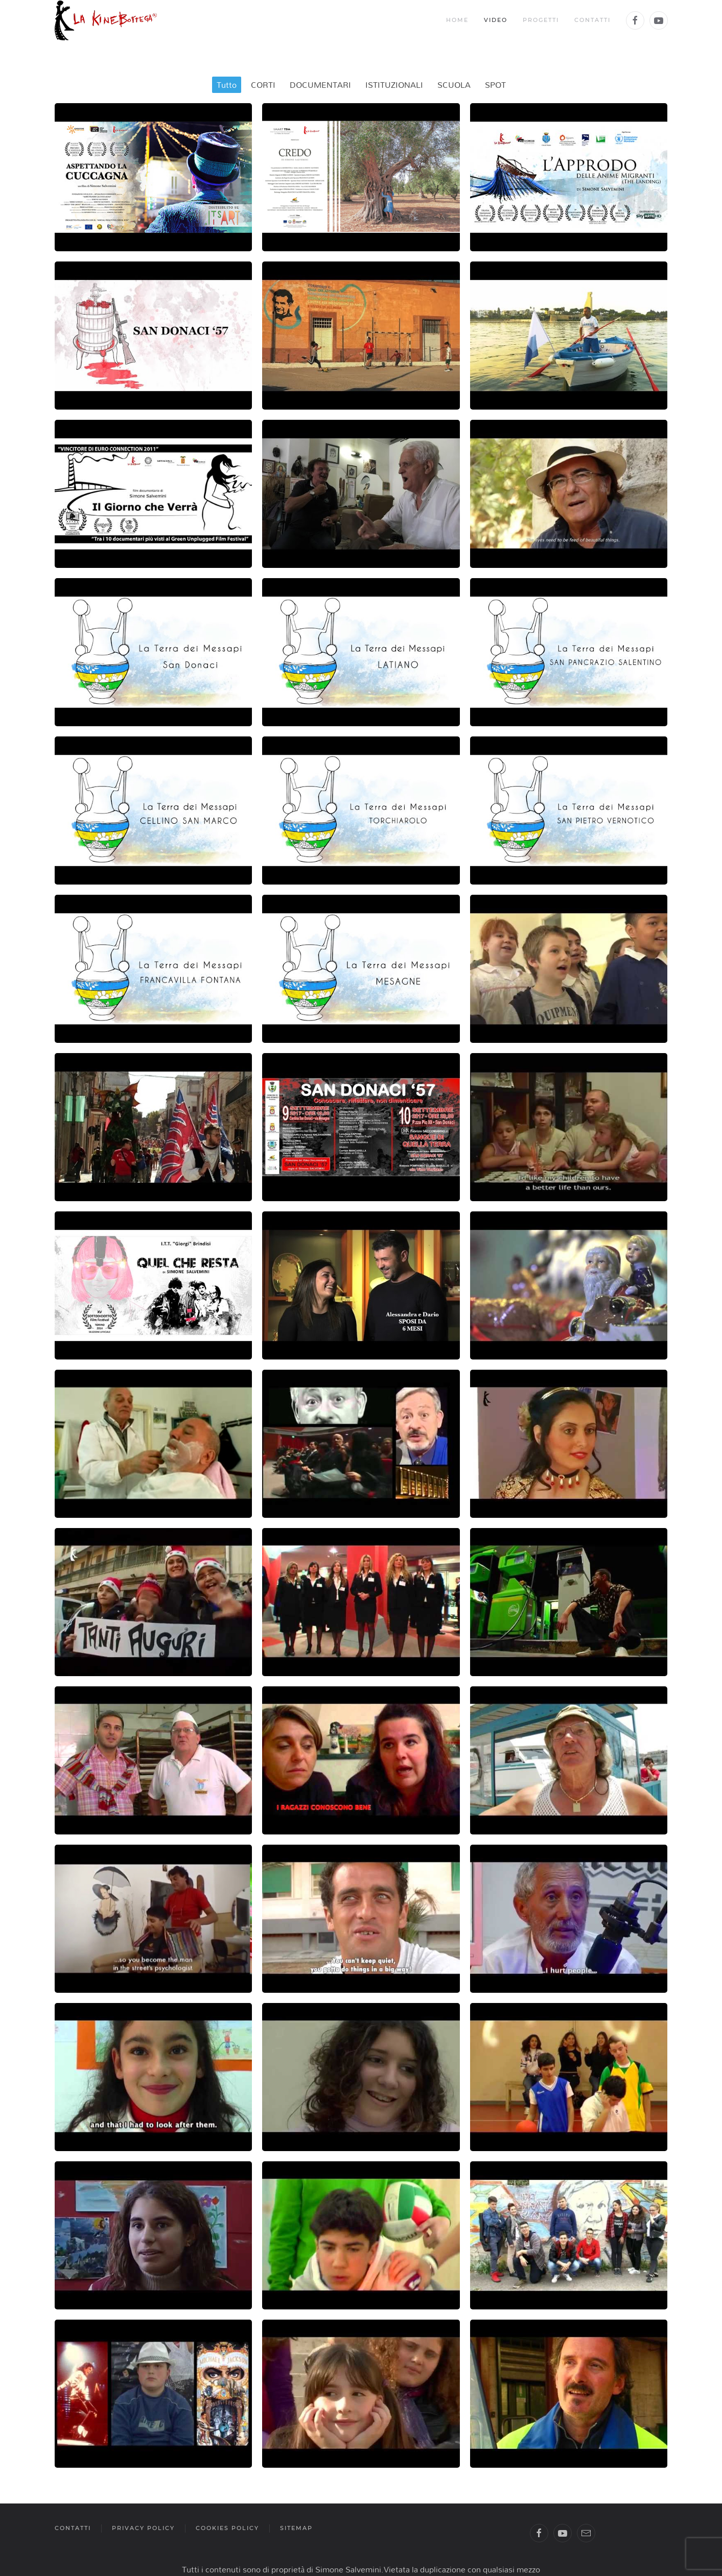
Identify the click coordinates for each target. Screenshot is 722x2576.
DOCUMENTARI (320, 85)
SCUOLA (454, 85)
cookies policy (227, 2528)
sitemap (296, 2528)
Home (457, 19)
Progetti (541, 19)
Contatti (592, 19)
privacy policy (143, 2528)
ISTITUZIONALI (394, 85)
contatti (73, 2528)
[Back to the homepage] (106, 20)
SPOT (495, 85)
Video (495, 19)
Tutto (227, 85)
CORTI (263, 85)
